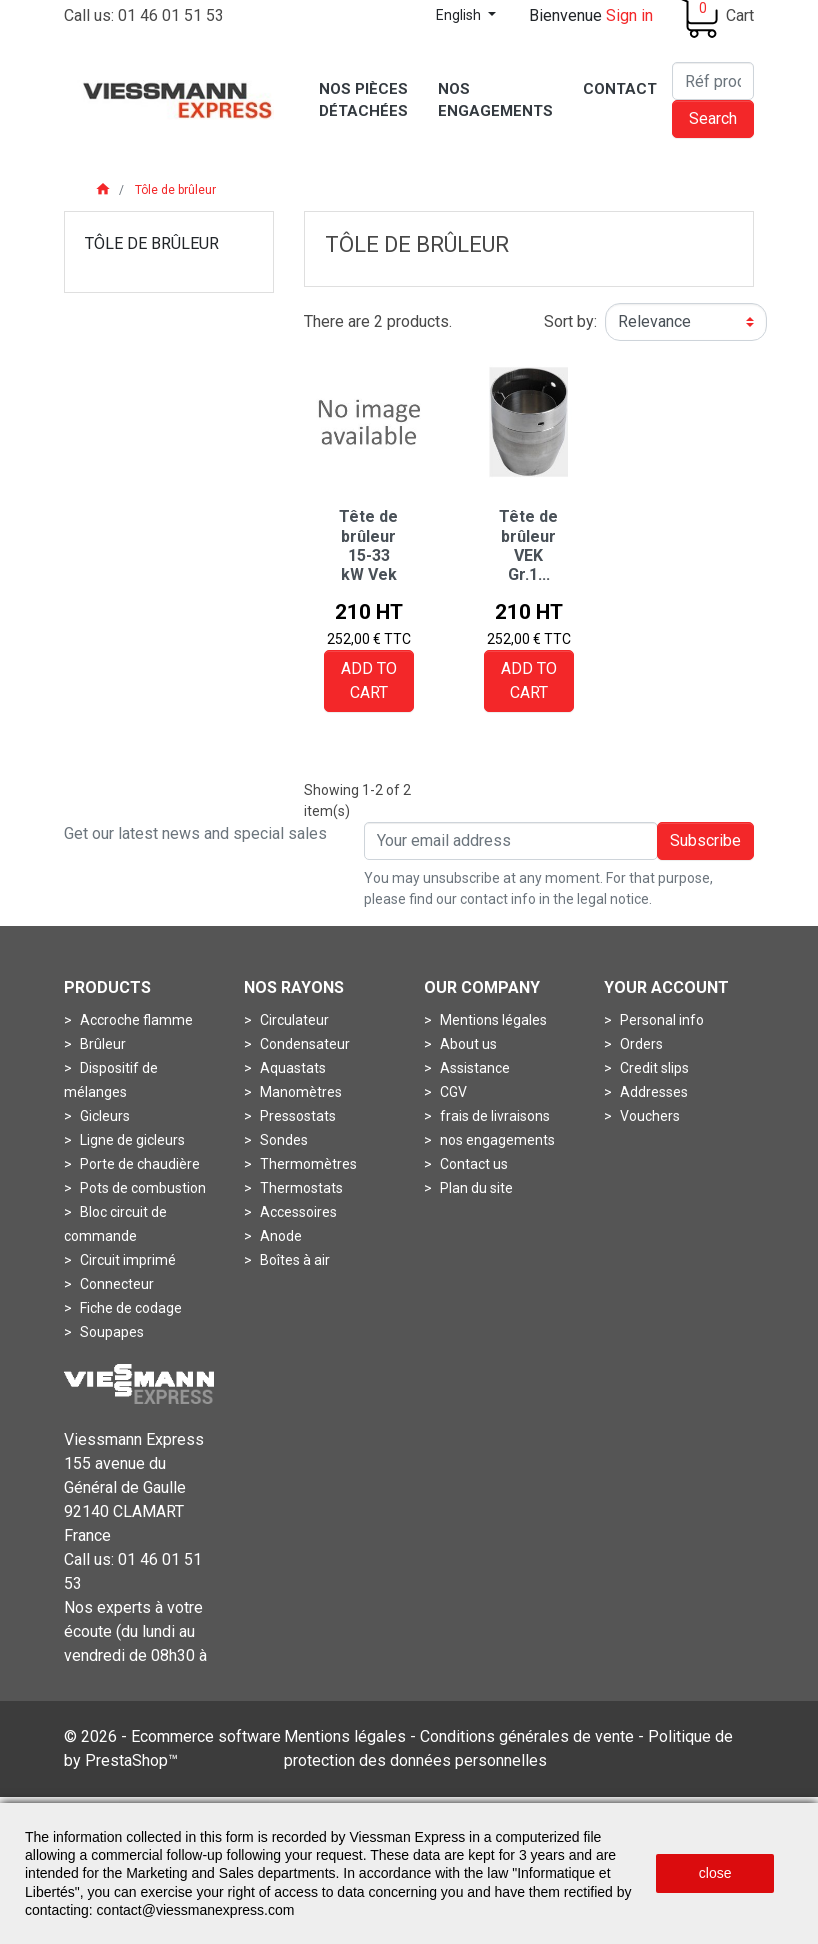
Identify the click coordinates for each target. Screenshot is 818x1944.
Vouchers (648, 1116)
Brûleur (101, 1044)
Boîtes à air (293, 1260)
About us (467, 1044)
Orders (640, 1044)
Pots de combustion (141, 1188)
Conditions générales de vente (527, 1800)
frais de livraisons (493, 1116)
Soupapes (110, 1332)
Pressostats (296, 1116)
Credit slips (653, 1068)
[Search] (713, 81)
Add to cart (369, 680)
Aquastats (291, 1068)
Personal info (660, 1020)
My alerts (647, 1140)
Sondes (282, 1140)
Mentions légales (492, 1020)
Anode (279, 1236)
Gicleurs (103, 1116)
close (715, 1873)
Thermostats (300, 1188)
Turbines (106, 1356)
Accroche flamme (135, 1020)
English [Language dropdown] (460, 15)
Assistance (473, 1068)
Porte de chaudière (138, 1164)
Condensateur (303, 1044)
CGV (452, 1092)
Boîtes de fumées (314, 1284)
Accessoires (297, 1212)
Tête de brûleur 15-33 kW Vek (368, 545)
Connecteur (115, 1284)
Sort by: (570, 321)
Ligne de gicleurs (131, 1140)
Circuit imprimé (126, 1260)
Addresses (652, 1092)
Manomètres (299, 1092)
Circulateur (293, 1020)
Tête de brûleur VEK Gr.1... (528, 545)
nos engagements (496, 1140)
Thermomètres (307, 1164)
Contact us (472, 1164)
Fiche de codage (129, 1308)
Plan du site (475, 1188)
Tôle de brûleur (152, 243)
